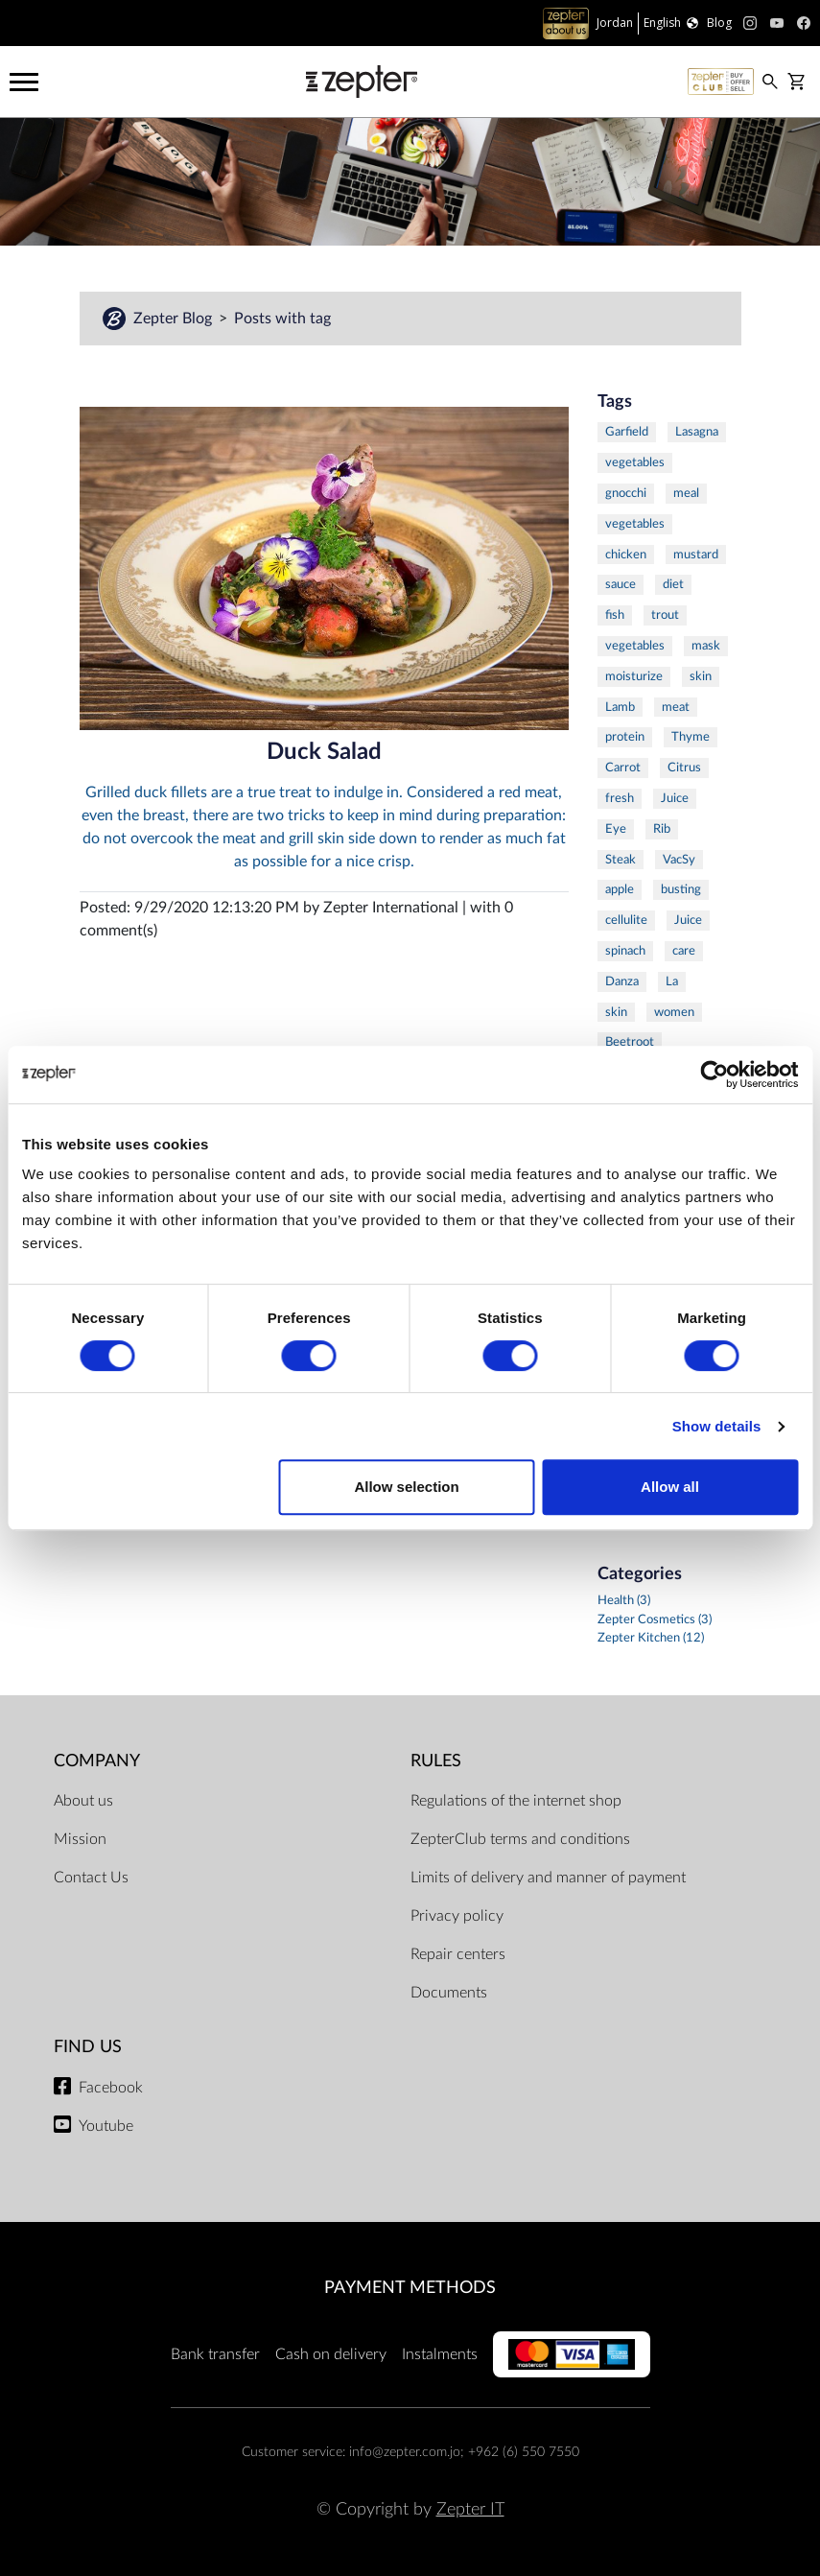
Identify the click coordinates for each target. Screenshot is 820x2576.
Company (97, 1761)
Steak (620, 859)
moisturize (634, 676)
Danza (622, 981)
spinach (625, 950)
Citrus (684, 767)
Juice (675, 798)
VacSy (679, 859)
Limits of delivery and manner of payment (548, 1877)
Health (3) (623, 1600)
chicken (625, 554)
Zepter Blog (159, 318)
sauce (620, 584)
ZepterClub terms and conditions (520, 1839)
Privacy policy (457, 1916)
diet (673, 584)
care (683, 950)
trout (665, 615)
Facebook (111, 2087)
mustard (695, 554)
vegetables (635, 462)
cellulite (626, 920)
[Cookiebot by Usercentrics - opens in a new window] (714, 1074)
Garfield (626, 431)
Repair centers (457, 1954)
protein (624, 736)
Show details (716, 1426)
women (674, 1012)
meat (676, 707)
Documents (448, 1992)
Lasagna (696, 431)
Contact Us (91, 1877)
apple (619, 889)
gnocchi (625, 493)
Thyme (690, 736)
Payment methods (410, 2288)
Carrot (623, 767)
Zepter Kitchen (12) (650, 1637)
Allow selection (406, 1486)
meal (686, 493)
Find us (88, 2047)
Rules (435, 1761)
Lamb (620, 707)
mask (705, 645)
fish (614, 615)
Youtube (106, 2126)
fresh (619, 798)
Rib (661, 829)
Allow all (670, 1486)
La (672, 981)
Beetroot (629, 1042)
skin (701, 676)
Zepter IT (470, 2509)
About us (83, 1800)
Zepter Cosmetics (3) (654, 1619)
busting (681, 889)
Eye (615, 829)
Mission (80, 1839)
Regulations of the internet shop (515, 1800)
